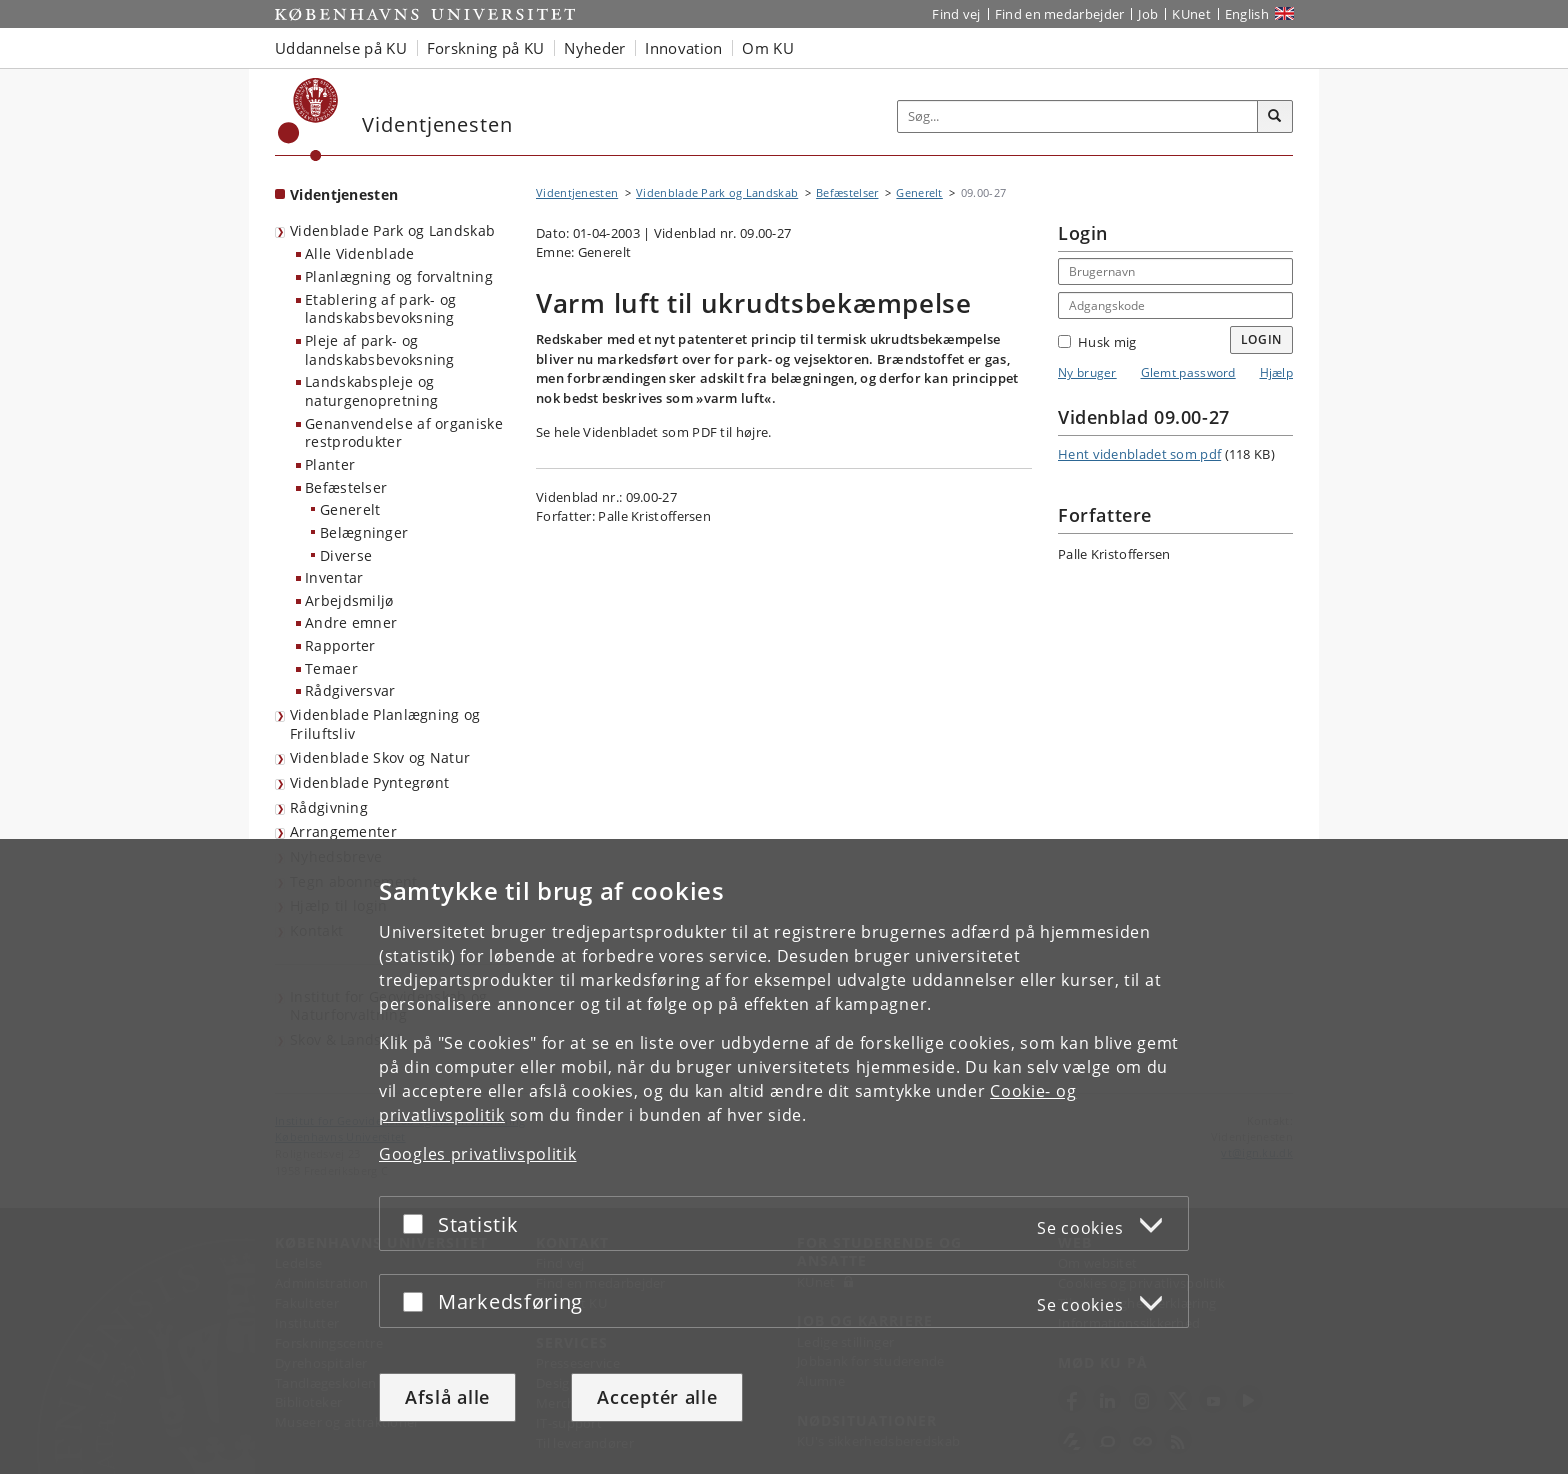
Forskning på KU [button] (486, 48)
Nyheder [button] (594, 48)
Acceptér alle (657, 1397)
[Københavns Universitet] (308, 119)
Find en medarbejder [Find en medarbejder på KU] (1060, 14)
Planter (330, 464)
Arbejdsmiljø (349, 600)
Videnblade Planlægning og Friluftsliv (385, 724)
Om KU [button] (768, 48)
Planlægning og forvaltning (399, 276)
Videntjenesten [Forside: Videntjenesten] (344, 194)
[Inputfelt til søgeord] (1078, 116)
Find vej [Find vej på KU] (956, 14)
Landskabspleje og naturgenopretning (371, 391)
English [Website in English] (1247, 14)
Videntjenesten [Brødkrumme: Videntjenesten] (577, 192)
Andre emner (351, 622)
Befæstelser (346, 487)
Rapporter (340, 645)
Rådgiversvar (350, 690)
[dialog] (784, 1156)
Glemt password (1188, 372)
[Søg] (1275, 117)
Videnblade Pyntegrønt (369, 782)
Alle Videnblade (360, 253)
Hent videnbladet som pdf (1139, 454)
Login (1262, 339)
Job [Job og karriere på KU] (1148, 14)
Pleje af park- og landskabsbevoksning (380, 350)
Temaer (331, 668)
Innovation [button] (683, 48)
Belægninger (364, 532)
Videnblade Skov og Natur (380, 757)
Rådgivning (329, 807)
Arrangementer (343, 831)
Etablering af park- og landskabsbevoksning (381, 309)
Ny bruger (1087, 372)
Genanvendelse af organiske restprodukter (404, 433)
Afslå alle (447, 1397)
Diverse (346, 555)
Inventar (334, 577)
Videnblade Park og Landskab (392, 230)
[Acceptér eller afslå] (418, 1223)
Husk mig (1097, 342)
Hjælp (1277, 372)
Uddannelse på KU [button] (341, 48)
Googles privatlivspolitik (478, 1154)
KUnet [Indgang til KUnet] (1191, 14)
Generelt (350, 509)
